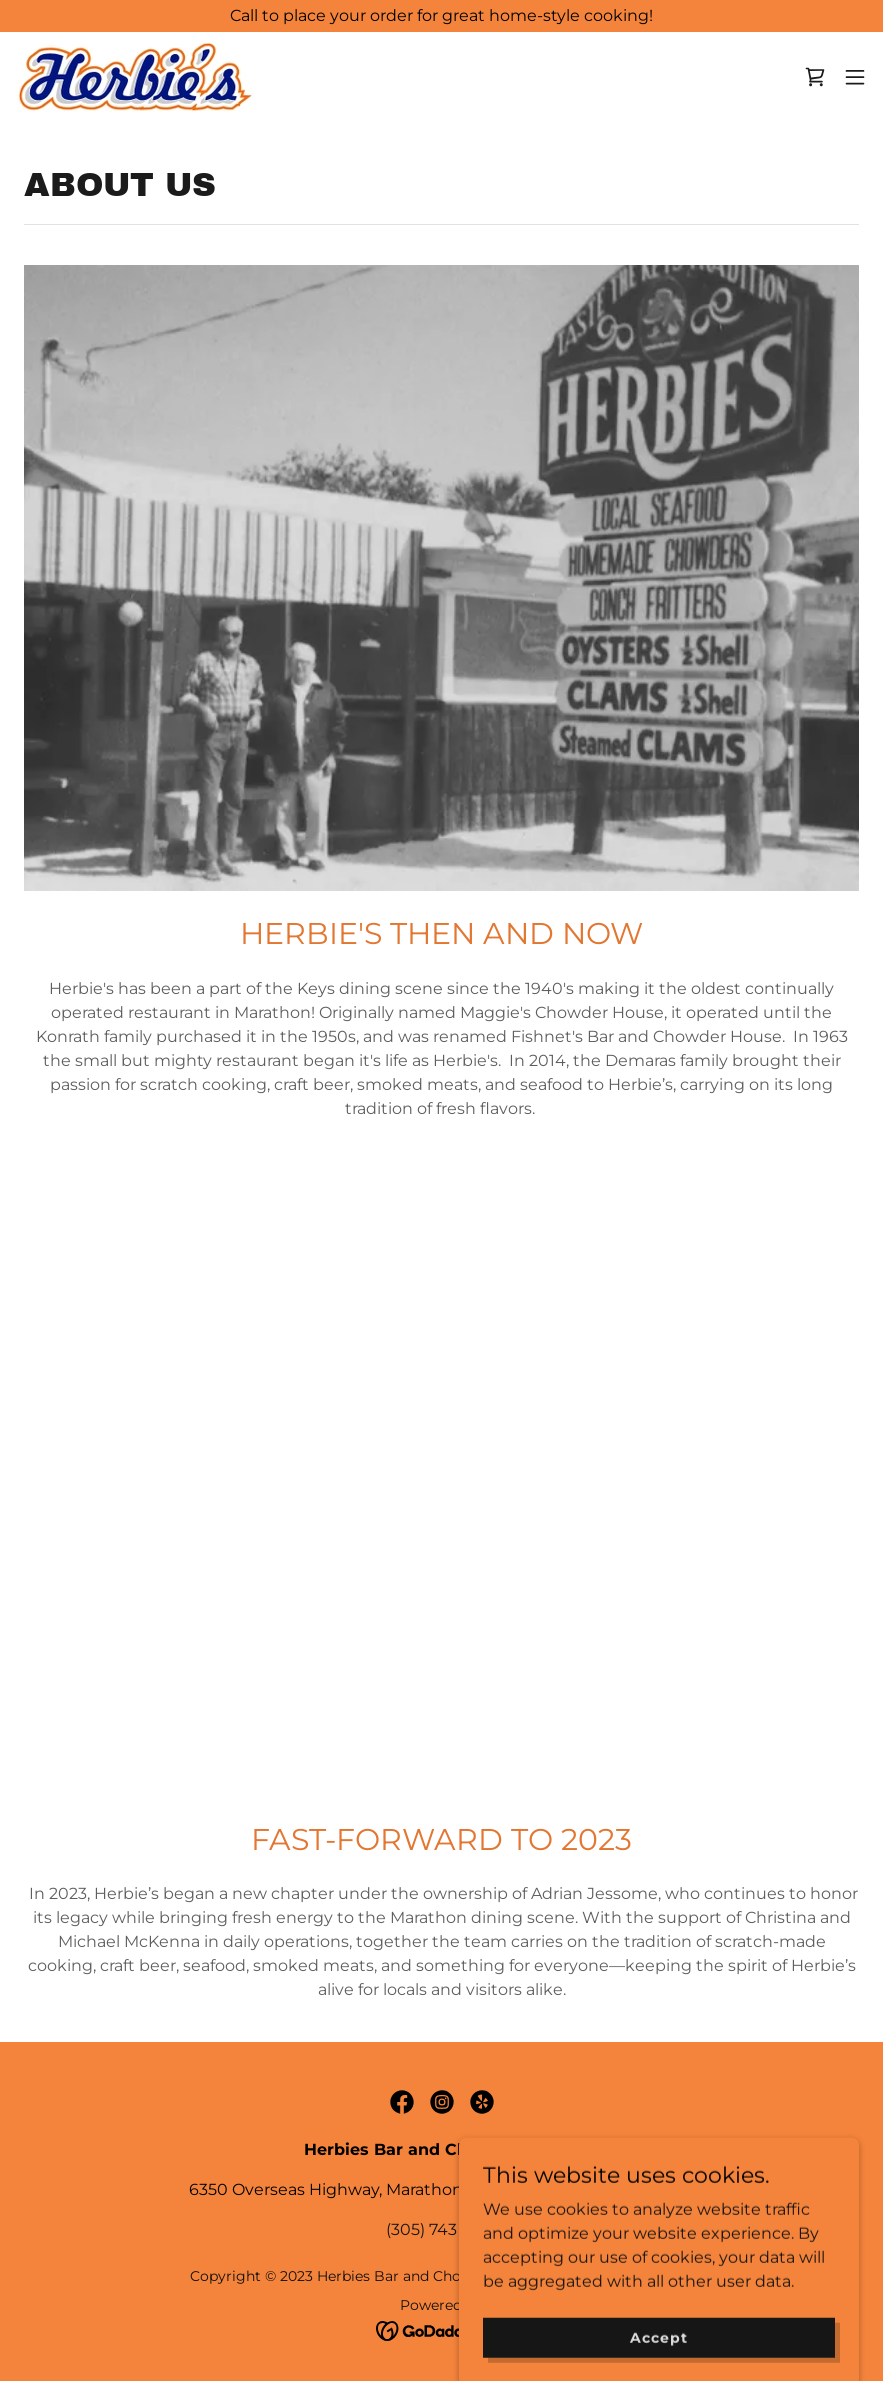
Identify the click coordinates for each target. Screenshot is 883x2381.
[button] (855, 77)
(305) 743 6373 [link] (442, 2229)
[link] (135, 77)
